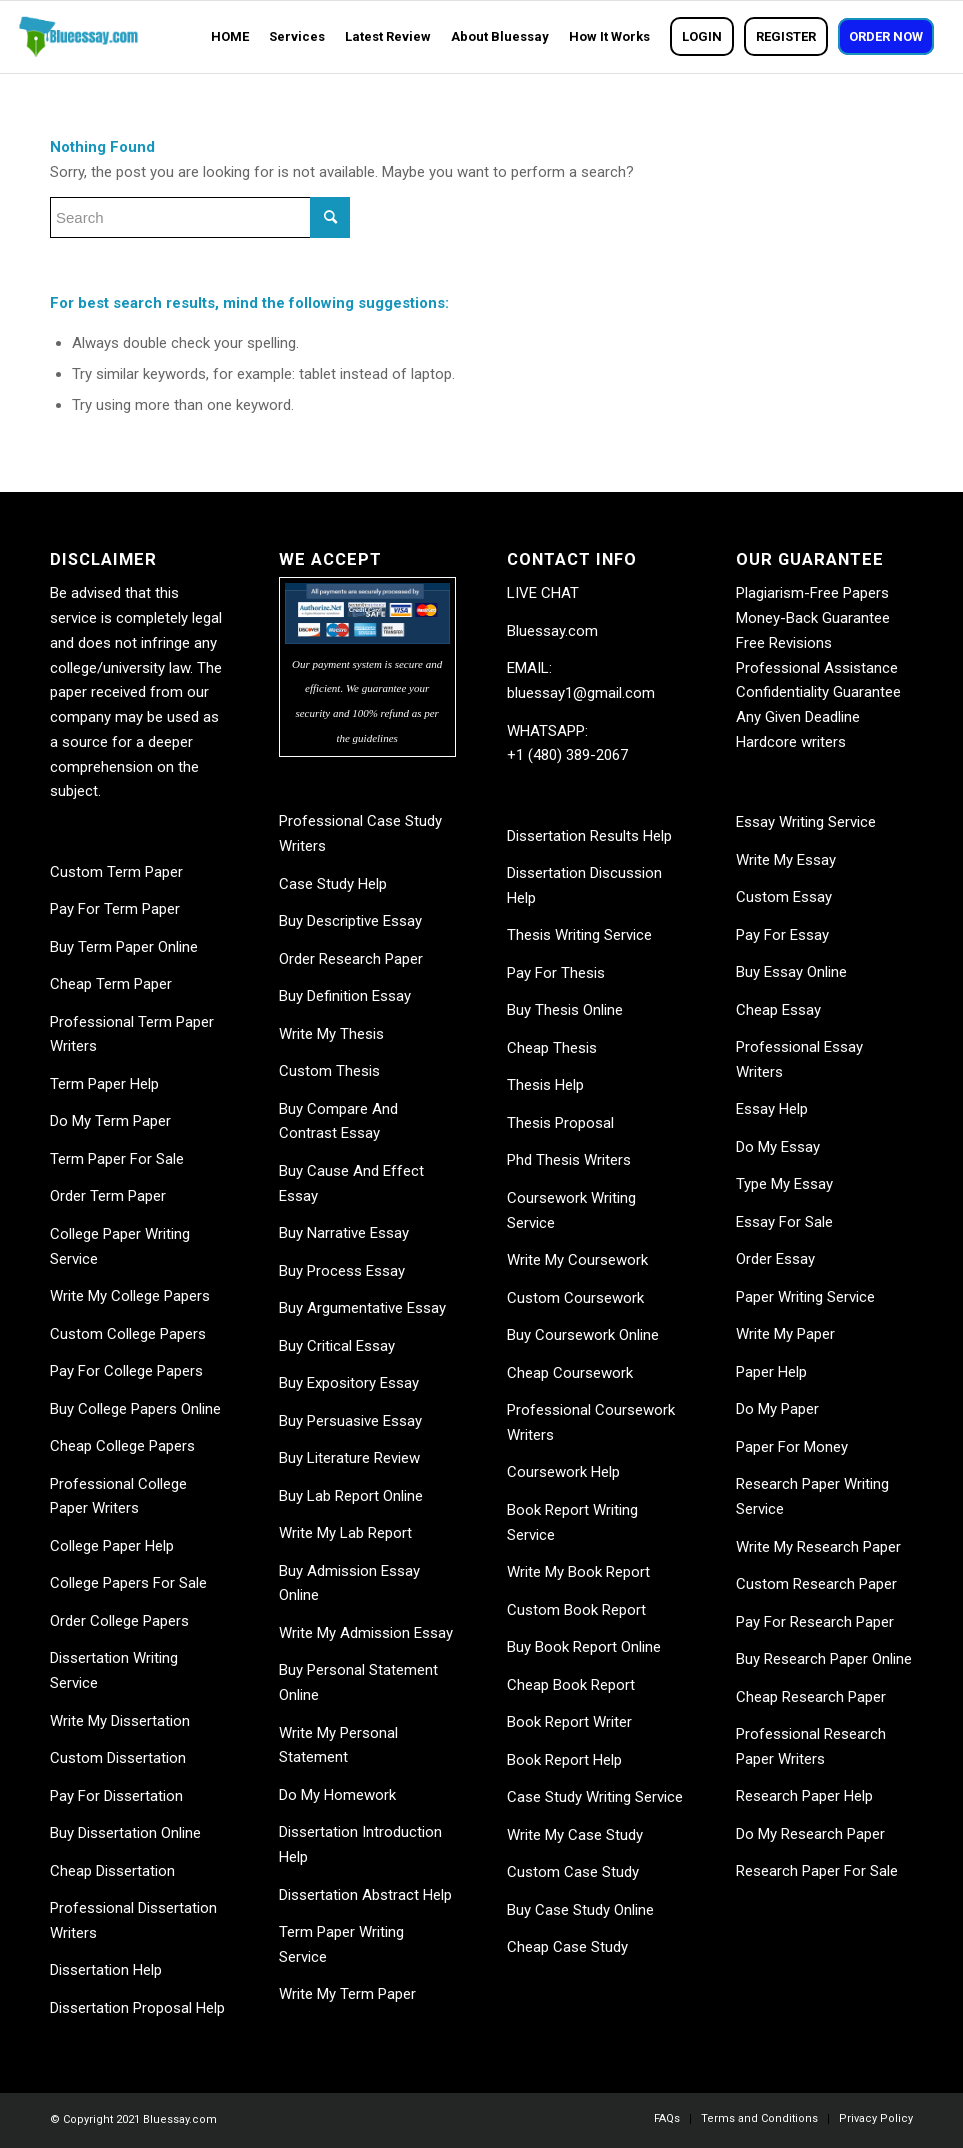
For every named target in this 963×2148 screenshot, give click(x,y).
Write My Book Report (578, 1572)
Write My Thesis (331, 1034)
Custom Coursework (575, 1298)
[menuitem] (230, 37)
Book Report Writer (569, 1722)
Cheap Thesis (552, 1048)
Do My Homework (337, 1795)
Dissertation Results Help (589, 836)
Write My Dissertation (120, 1721)
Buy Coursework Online (583, 1335)
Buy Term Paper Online (124, 947)
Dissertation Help (106, 1970)
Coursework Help (563, 1472)
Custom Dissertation (118, 1758)
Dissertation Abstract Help (365, 1895)
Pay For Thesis (556, 973)
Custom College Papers (128, 1334)
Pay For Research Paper (815, 1622)
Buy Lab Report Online (351, 1496)
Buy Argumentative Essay (362, 1308)
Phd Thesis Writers (569, 1160)
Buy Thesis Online (565, 1010)
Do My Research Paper (810, 1834)
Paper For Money (792, 1447)
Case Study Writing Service (595, 1797)
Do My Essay (778, 1147)
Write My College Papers (130, 1296)
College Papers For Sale (128, 1583)
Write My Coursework (577, 1260)
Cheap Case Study (567, 1947)
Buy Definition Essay (345, 996)
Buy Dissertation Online (125, 1833)
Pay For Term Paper (115, 909)
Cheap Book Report (571, 1685)
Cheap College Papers (122, 1446)
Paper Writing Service (805, 1297)
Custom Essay (784, 897)
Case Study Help (333, 884)
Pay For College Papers (126, 1371)
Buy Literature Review (349, 1458)
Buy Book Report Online (584, 1647)
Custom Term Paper (116, 872)
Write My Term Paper (347, 1994)
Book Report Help (564, 1760)
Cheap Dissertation (112, 1871)
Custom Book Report (576, 1610)
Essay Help (772, 1109)
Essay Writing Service (806, 822)
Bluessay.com (552, 631)
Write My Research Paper (818, 1547)
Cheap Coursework (570, 1373)
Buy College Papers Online (135, 1409)
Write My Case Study (575, 1835)
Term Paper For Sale (117, 1159)
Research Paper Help (804, 1796)
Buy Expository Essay (349, 1383)
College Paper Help (112, 1546)
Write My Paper (785, 1334)
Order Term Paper (108, 1196)
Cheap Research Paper (811, 1697)
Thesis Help (545, 1085)
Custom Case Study (573, 1872)
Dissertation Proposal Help (137, 2008)
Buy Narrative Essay (344, 1233)
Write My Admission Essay (366, 1633)
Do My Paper (777, 1409)
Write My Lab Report (345, 1533)
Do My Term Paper (110, 1121)
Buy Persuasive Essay (350, 1421)
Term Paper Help (104, 1084)
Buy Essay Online (791, 972)
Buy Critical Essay (337, 1346)
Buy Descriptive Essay (350, 921)
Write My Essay (786, 860)
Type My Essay (784, 1184)
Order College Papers (119, 1621)
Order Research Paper (351, 959)
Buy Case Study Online (580, 1910)
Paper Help (771, 1372)
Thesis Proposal (560, 1123)
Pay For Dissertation (116, 1796)
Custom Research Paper (816, 1584)
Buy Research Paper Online (824, 1659)
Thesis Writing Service (579, 935)
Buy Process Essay (342, 1271)
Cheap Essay (778, 1010)
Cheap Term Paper (111, 984)
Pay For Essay (782, 935)
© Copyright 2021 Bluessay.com (133, 2119)
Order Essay (775, 1259)
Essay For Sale (784, 1222)
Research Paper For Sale (817, 1871)
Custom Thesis (329, 1071)
